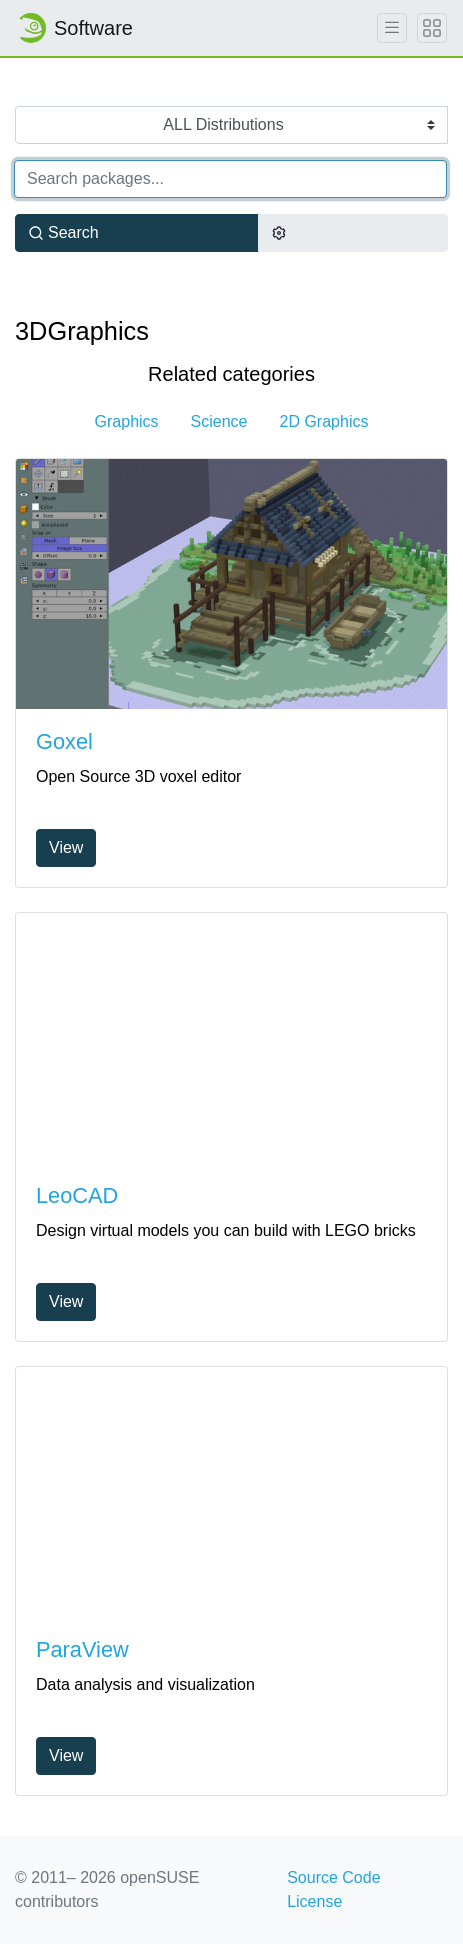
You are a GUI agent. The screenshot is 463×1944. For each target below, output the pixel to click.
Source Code (333, 1877)
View (66, 847)
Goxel (64, 741)
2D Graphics (324, 421)
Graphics (127, 421)
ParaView (82, 1649)
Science (219, 421)
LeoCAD (77, 1195)
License (314, 1901)
